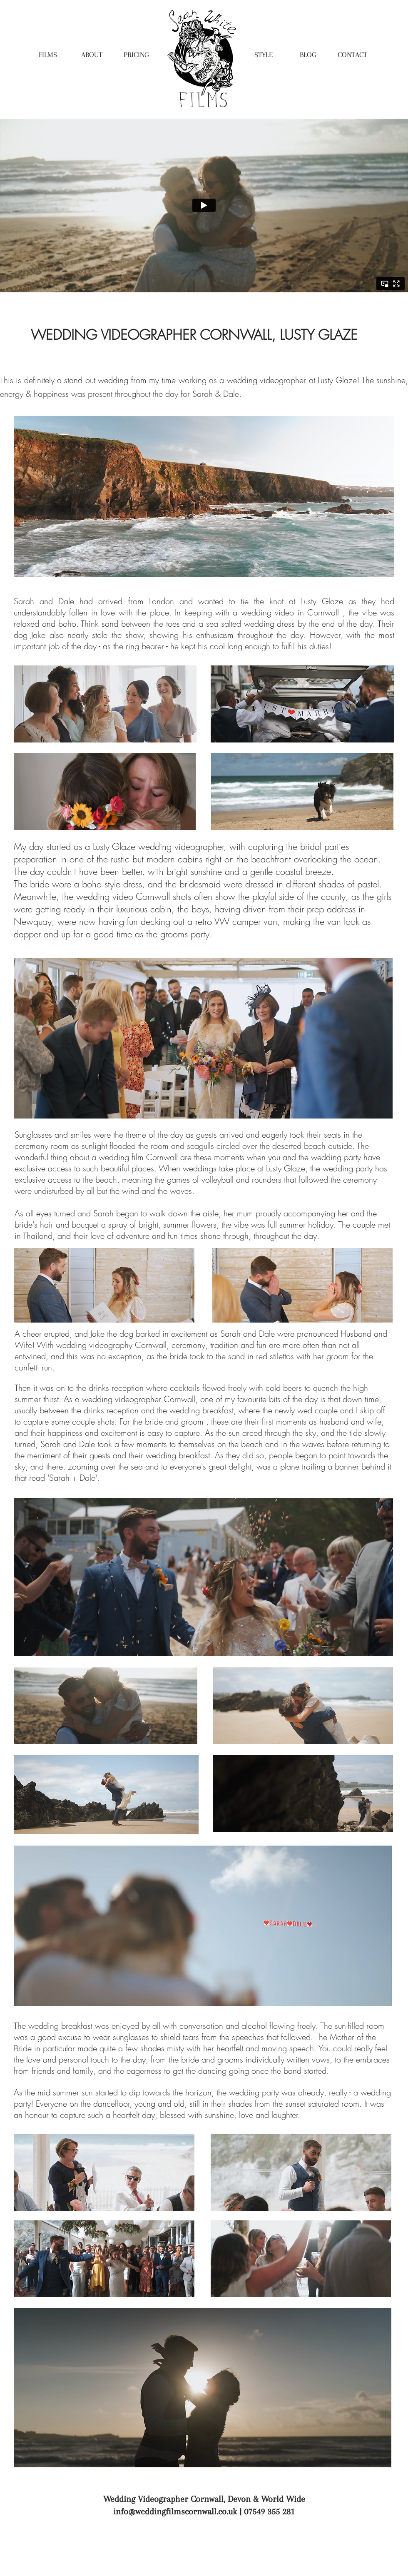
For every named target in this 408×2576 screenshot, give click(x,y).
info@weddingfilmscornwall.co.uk (175, 2511)
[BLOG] (308, 55)
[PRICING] (136, 55)
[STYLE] (263, 55)
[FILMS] (48, 55)
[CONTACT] (352, 55)
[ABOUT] (92, 55)
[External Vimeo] (204, 205)
